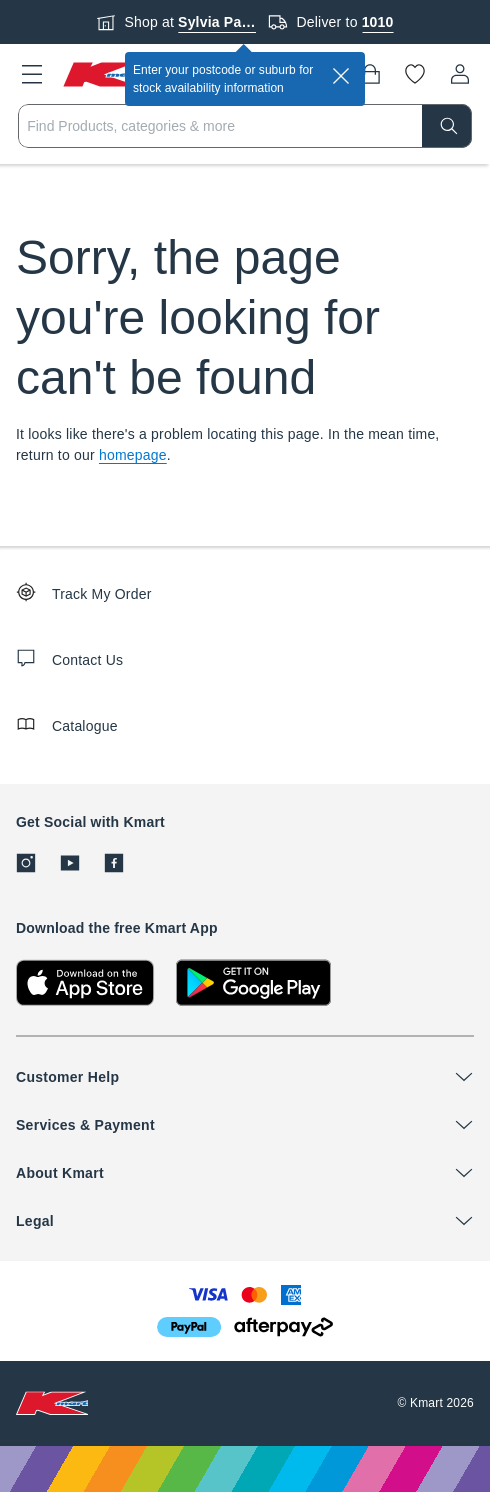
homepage (133, 455)
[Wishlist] (415, 74)
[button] (32, 74)
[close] (341, 76)
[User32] (460, 74)
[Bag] (370, 74)
